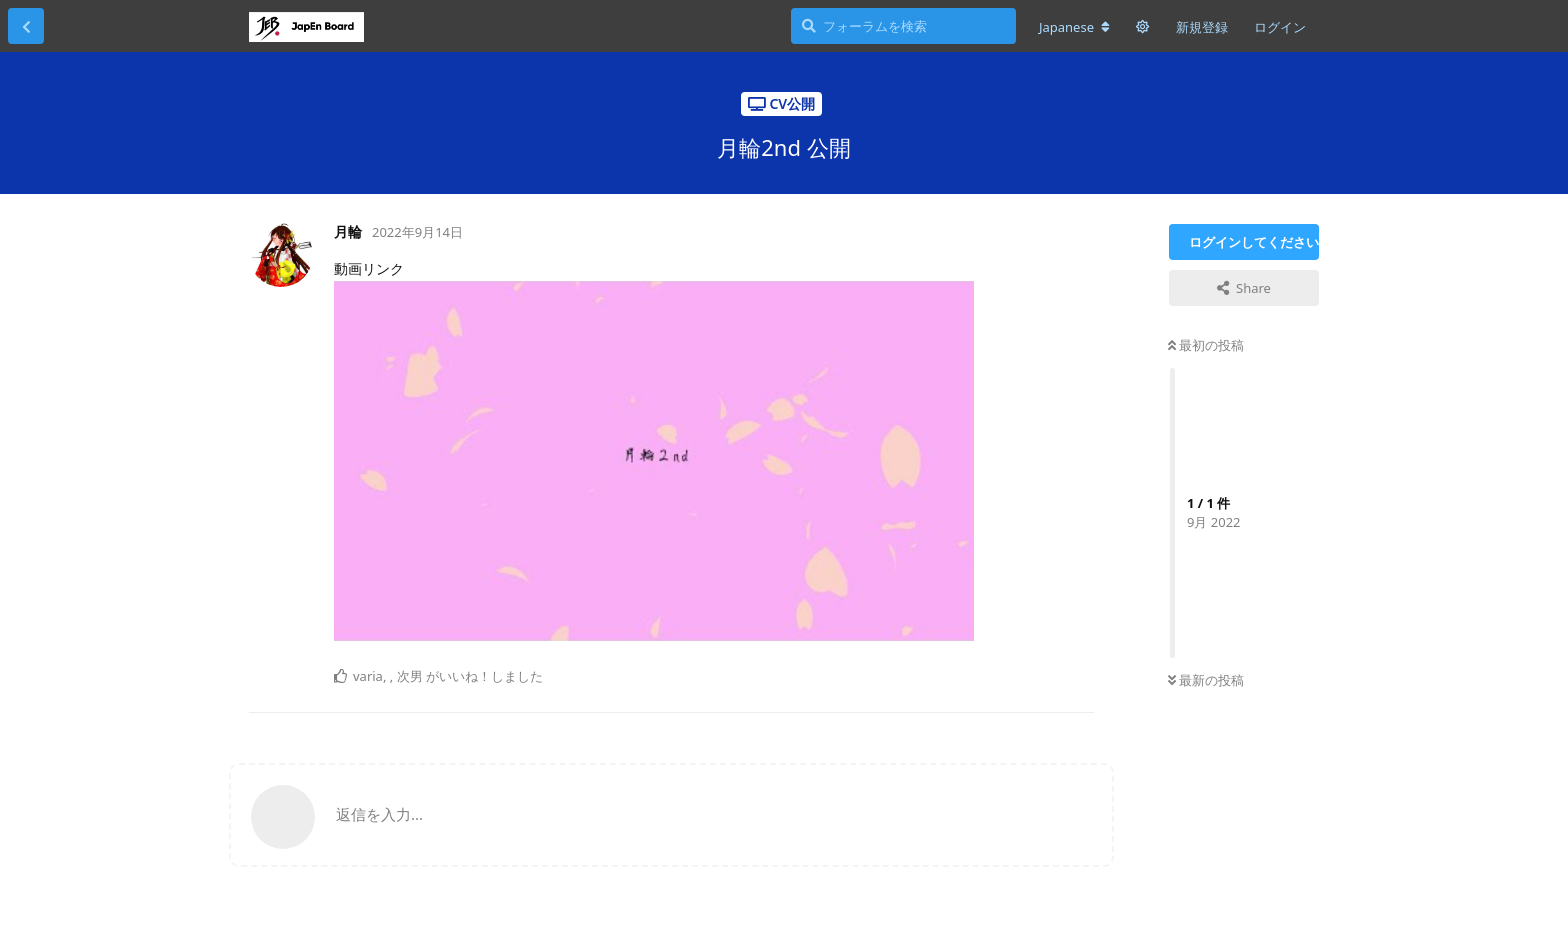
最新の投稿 (1206, 680)
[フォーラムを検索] (903, 26)
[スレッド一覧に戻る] (26, 26)
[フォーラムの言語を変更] (1074, 27)
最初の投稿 (1206, 345)
